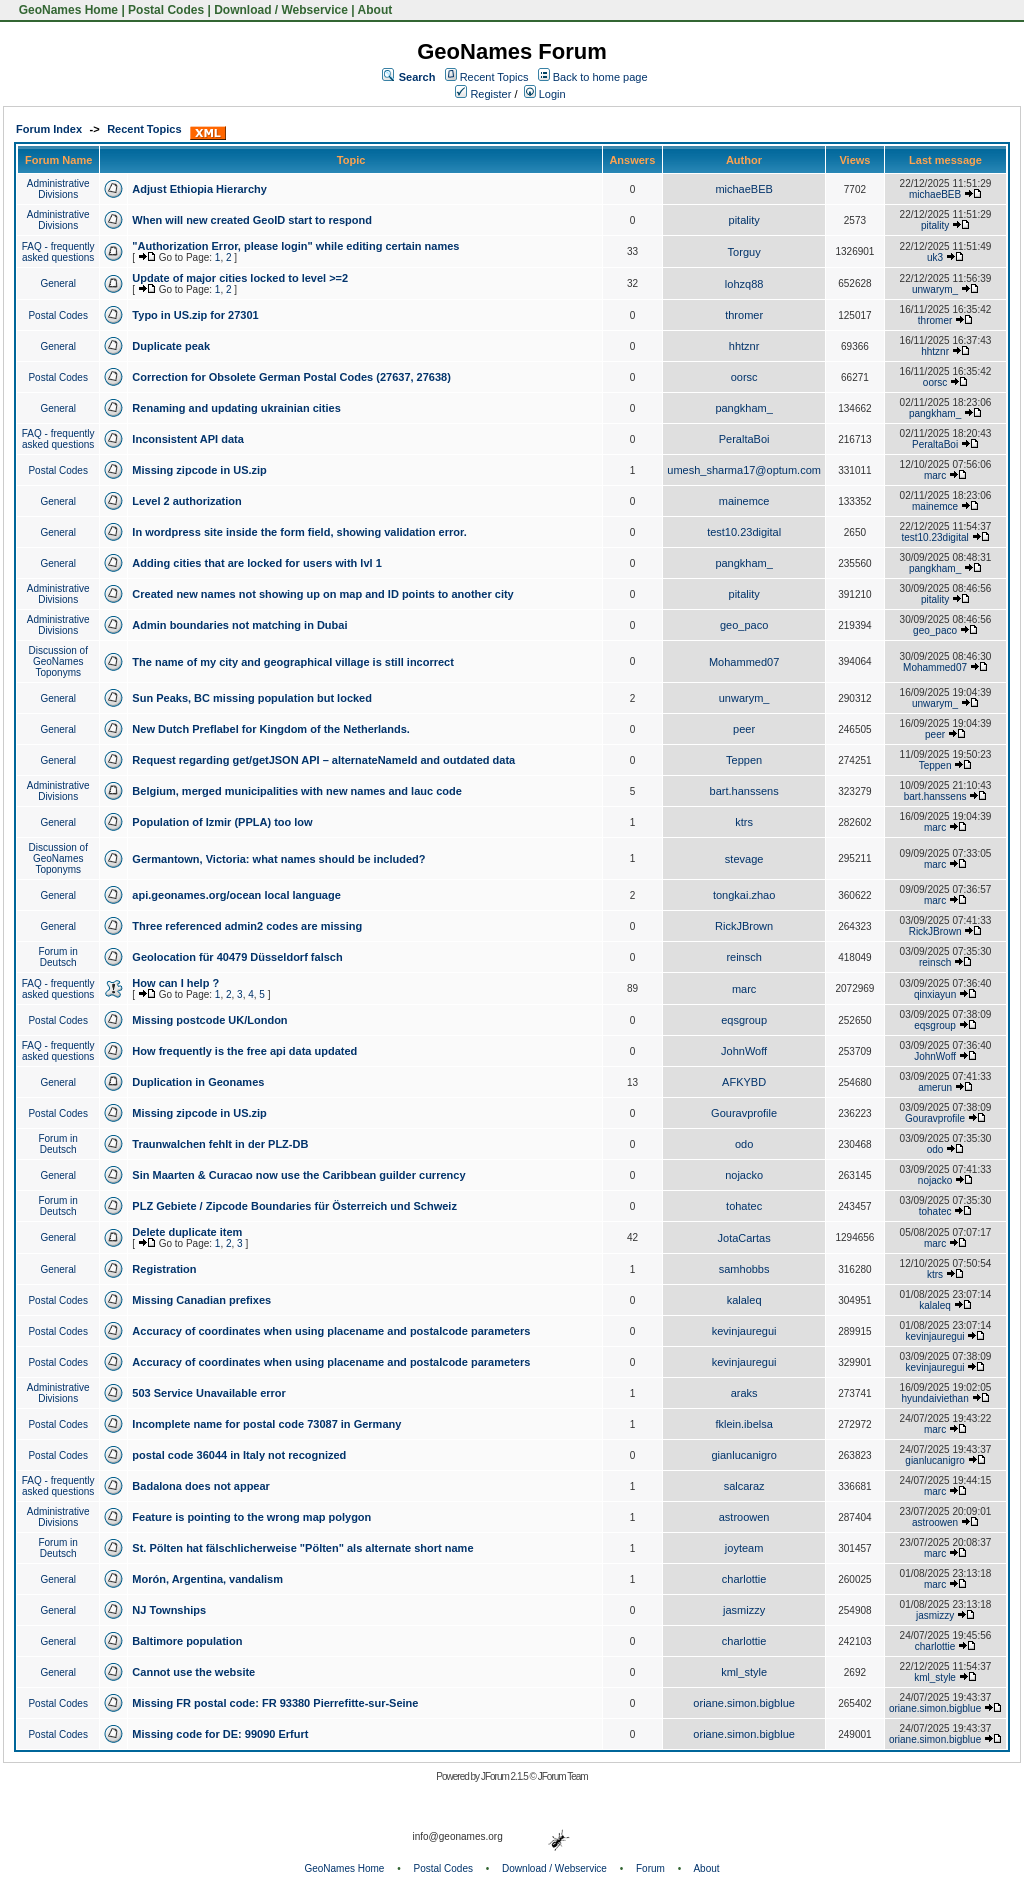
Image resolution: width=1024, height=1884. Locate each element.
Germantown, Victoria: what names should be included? (278, 859)
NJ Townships (169, 1610)
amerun (935, 1087)
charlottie (744, 1579)
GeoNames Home (66, 10)
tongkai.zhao (744, 895)
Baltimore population (187, 1641)
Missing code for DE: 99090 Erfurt (220, 1734)
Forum (650, 1868)
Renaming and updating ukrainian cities (236, 408)
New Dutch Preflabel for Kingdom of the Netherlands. (270, 729)
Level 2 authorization (186, 501)
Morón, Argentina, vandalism (207, 1579)
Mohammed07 (744, 662)
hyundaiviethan (934, 1398)
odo (744, 1144)
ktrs (744, 822)
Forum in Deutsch (57, 957)
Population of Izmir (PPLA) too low (222, 822)
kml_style (744, 1672)
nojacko (744, 1175)
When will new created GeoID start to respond (252, 220)
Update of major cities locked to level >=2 (240, 278)
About (375, 10)
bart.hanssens (744, 791)
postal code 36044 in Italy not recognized (239, 1455)
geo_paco (744, 625)
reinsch (743, 957)
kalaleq (744, 1300)
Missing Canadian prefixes (201, 1300)
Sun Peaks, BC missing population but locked (252, 698)
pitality (744, 220)
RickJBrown (744, 926)
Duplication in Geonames (198, 1082)
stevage (744, 859)
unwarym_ (935, 289)
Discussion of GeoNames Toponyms (57, 661)
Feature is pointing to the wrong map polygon (251, 1517)
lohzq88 (744, 284)
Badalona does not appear (201, 1486)
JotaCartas (744, 1238)
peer (744, 729)
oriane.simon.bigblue (744, 1703)
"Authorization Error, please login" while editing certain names (295, 246)
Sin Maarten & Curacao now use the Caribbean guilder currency (298, 1175)
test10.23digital (744, 532)
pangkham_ (744, 408)
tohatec (744, 1206)
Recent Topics (494, 77)
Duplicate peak (171, 346)
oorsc (744, 377)
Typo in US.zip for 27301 (195, 315)
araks (744, 1393)
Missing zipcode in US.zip (199, 470)
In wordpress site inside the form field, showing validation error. (299, 532)
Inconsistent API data (187, 439)
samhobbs (744, 1269)
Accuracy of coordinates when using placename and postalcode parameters (331, 1331)
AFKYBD (744, 1082)
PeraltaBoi (744, 439)
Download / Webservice (281, 10)
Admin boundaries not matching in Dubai (239, 625)
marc (935, 475)
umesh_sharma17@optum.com (744, 470)
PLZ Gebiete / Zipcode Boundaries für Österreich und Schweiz (294, 1206)
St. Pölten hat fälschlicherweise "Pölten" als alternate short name (302, 1548)
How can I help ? (175, 983)
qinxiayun (935, 994)
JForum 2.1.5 (505, 1776)
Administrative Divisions (58, 189)
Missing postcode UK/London (209, 1020)
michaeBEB (743, 189)
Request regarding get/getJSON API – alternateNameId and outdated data (323, 760)
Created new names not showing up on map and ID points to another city (322, 594)
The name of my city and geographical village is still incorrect (293, 662)
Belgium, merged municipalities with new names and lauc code (296, 791)
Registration (164, 1269)
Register (483, 94)
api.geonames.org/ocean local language (236, 895)
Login (545, 94)
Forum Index (49, 129)
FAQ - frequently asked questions (58, 252)
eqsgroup (744, 1020)
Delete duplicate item (187, 1232)
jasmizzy (744, 1610)
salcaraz (744, 1486)
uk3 (935, 257)
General (58, 283)
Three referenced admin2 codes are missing (247, 926)
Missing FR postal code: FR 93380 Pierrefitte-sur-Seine (275, 1703)
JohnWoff (744, 1051)
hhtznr (744, 346)
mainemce (744, 501)
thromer (744, 315)
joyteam (744, 1548)
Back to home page (600, 77)
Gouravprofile (744, 1113)
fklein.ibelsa (743, 1424)
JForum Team (563, 1776)
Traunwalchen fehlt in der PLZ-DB (220, 1144)
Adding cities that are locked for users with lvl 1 (256, 563)
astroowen (744, 1517)
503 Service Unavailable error (208, 1393)
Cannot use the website (193, 1672)
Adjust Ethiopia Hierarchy (199, 189)
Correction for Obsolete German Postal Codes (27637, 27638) (291, 377)
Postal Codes (166, 10)
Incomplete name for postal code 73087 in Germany (266, 1424)
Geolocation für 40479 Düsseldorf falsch (237, 957)
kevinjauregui (744, 1331)
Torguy (744, 252)
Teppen (744, 760)
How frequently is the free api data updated (244, 1051)
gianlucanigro (743, 1455)
